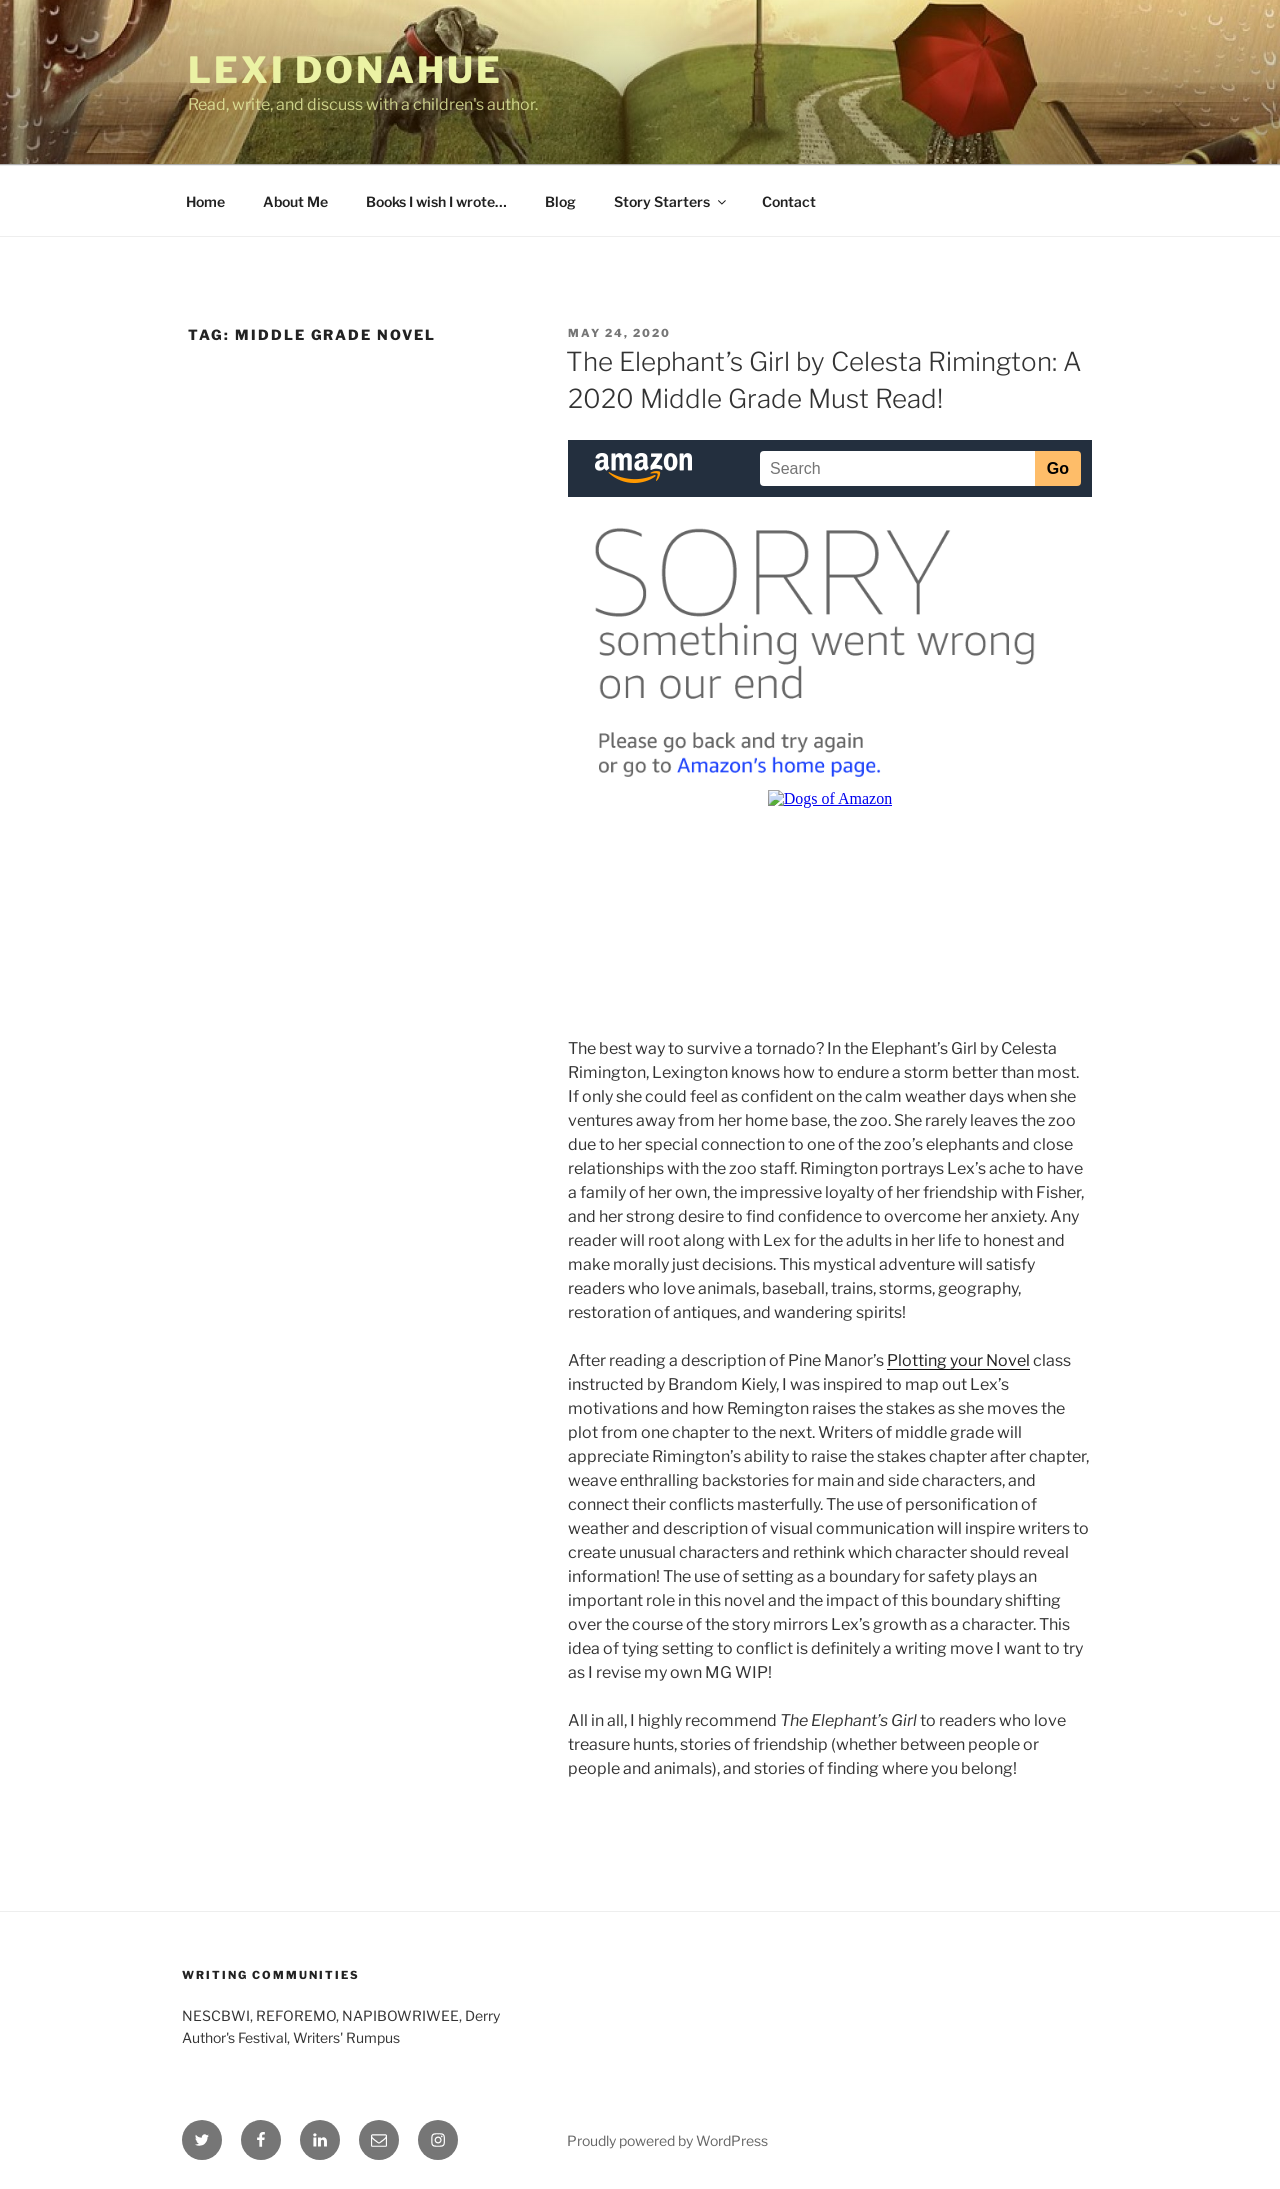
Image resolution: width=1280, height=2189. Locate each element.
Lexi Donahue (345, 70)
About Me (295, 201)
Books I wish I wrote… (436, 201)
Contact (789, 201)
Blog (560, 201)
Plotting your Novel (958, 1360)
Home (205, 201)
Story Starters (671, 201)
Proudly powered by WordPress (667, 2140)
